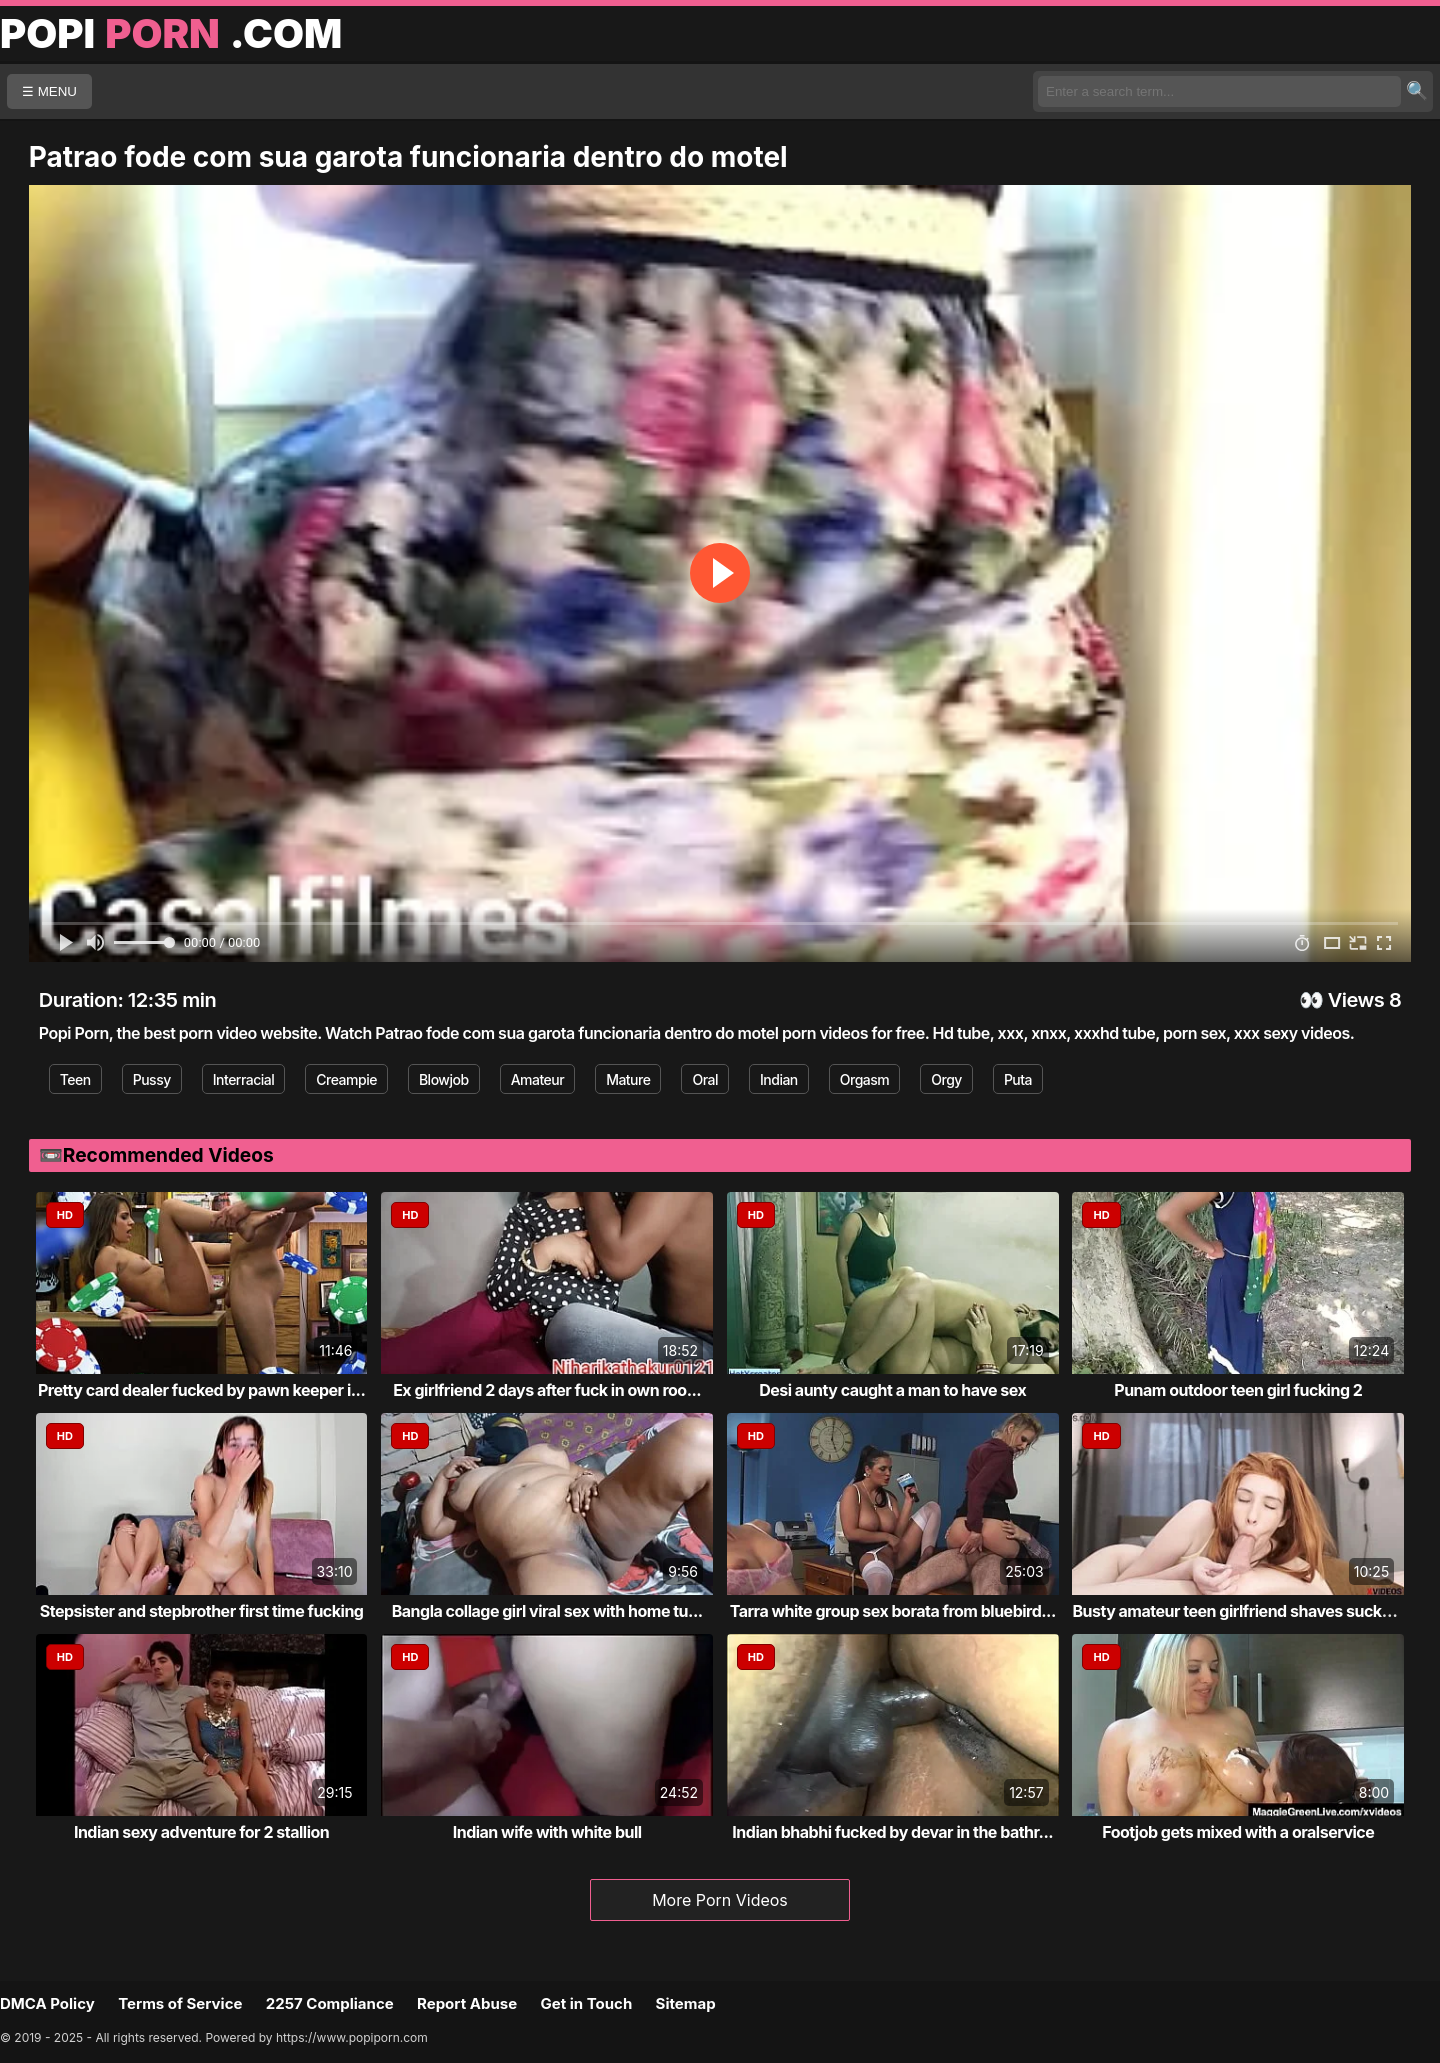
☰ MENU (49, 91)
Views (1356, 1000)
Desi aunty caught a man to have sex (892, 1390)
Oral (705, 1079)
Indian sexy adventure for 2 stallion (201, 1832)
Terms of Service (180, 2003)
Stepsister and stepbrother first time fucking (202, 1611)
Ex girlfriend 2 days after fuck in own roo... (547, 1390)
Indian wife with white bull (547, 1832)
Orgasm (864, 1079)
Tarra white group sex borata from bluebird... (893, 1611)
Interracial (244, 1079)
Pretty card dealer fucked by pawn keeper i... (201, 1390)
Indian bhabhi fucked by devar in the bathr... (892, 1832)
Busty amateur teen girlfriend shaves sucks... (1238, 1611)
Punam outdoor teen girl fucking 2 (1238, 1390)
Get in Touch (586, 2003)
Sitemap (686, 2003)
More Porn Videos (720, 1900)
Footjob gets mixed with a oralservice (1238, 1832)
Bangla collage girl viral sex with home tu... (547, 1611)
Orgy (946, 1079)
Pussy (152, 1079)
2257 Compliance (330, 2003)
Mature (628, 1079)
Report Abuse (467, 2003)
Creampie (346, 1079)
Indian (779, 1079)
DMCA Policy (47, 2003)
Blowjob (444, 1079)
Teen (75, 1079)
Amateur (538, 1079)
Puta (1018, 1079)
